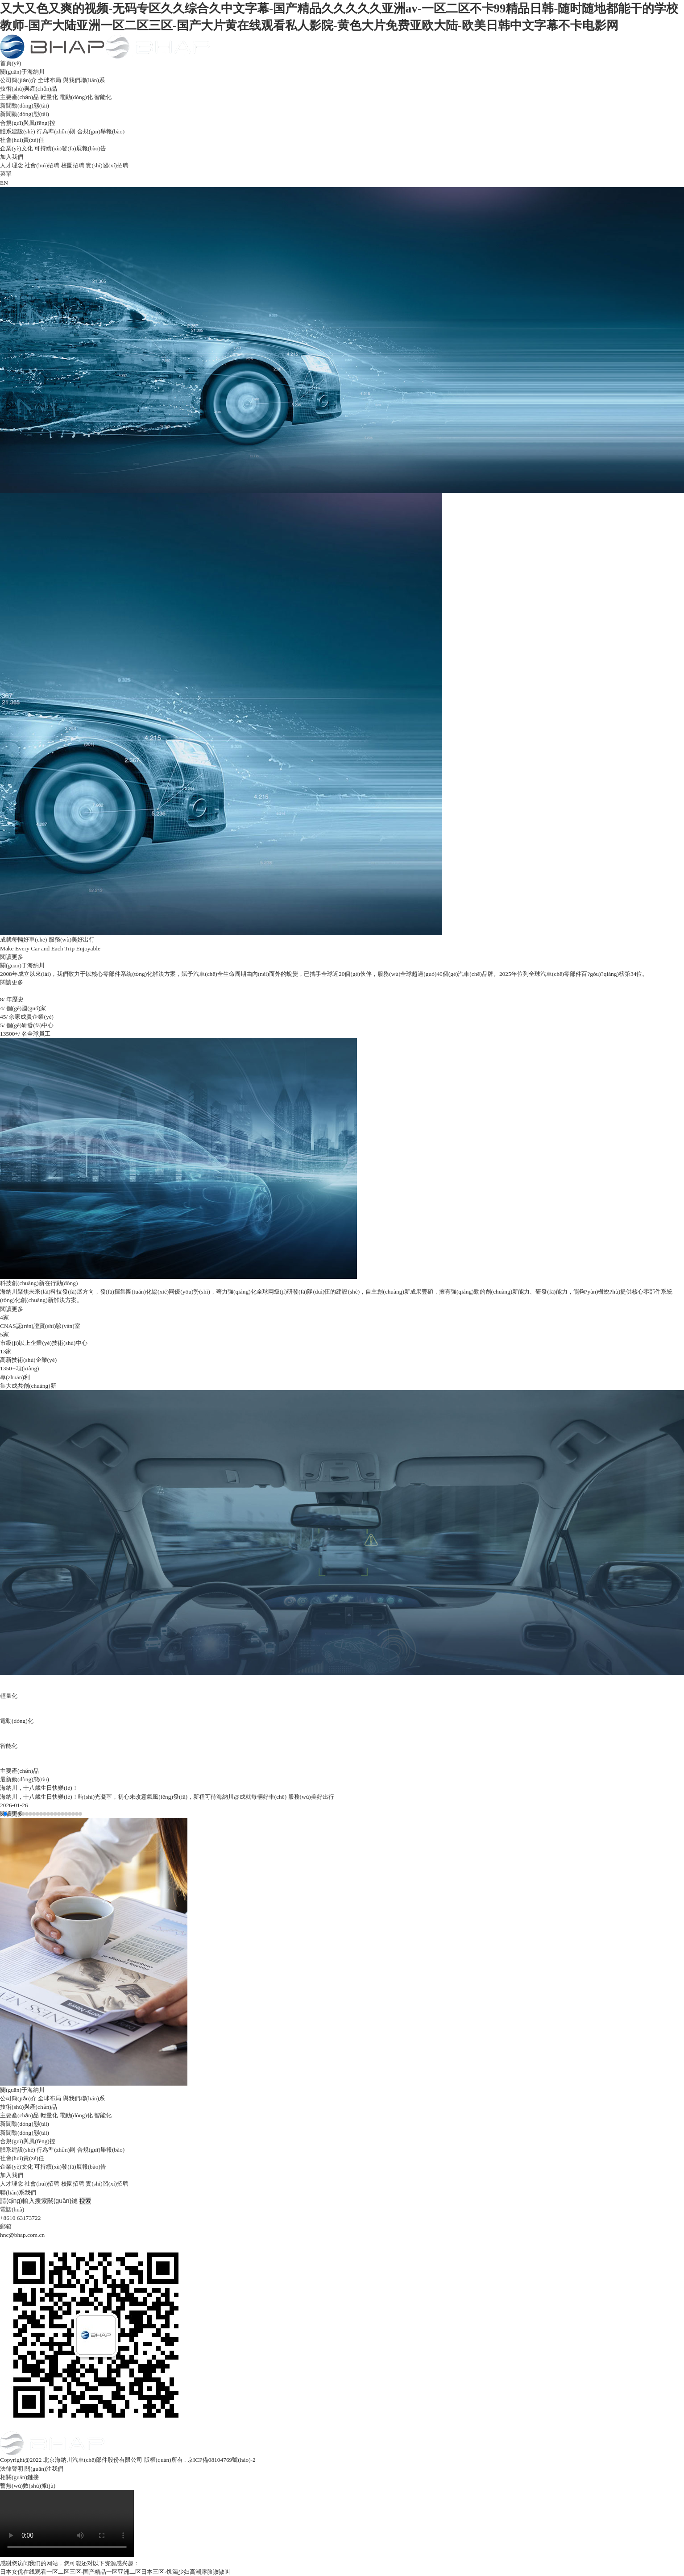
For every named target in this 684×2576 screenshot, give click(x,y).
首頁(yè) (10, 63)
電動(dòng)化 (76, 97)
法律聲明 (11, 2468)
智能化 (103, 97)
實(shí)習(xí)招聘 (107, 165)
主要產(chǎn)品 (19, 97)
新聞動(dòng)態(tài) (24, 105)
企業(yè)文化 (16, 148)
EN (4, 182)
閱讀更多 (11, 982)
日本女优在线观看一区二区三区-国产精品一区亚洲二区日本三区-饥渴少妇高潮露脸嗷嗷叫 (115, 2571)
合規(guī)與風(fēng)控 (27, 123)
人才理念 (11, 165)
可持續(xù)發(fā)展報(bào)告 (70, 148)
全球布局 (49, 80)
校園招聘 (72, 165)
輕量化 (49, 97)
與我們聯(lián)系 (84, 80)
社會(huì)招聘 (42, 165)
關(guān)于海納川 (22, 71)
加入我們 (11, 156)
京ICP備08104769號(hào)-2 (221, 2459)
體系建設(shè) (17, 131)
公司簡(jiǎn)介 (18, 80)
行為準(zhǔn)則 (56, 131)
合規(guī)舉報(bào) (100, 131)
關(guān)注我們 (44, 2468)
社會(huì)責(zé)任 (22, 140)
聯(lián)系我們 (18, 2192)
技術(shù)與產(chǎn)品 (28, 88)
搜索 (85, 2201)
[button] (2, 1814)
